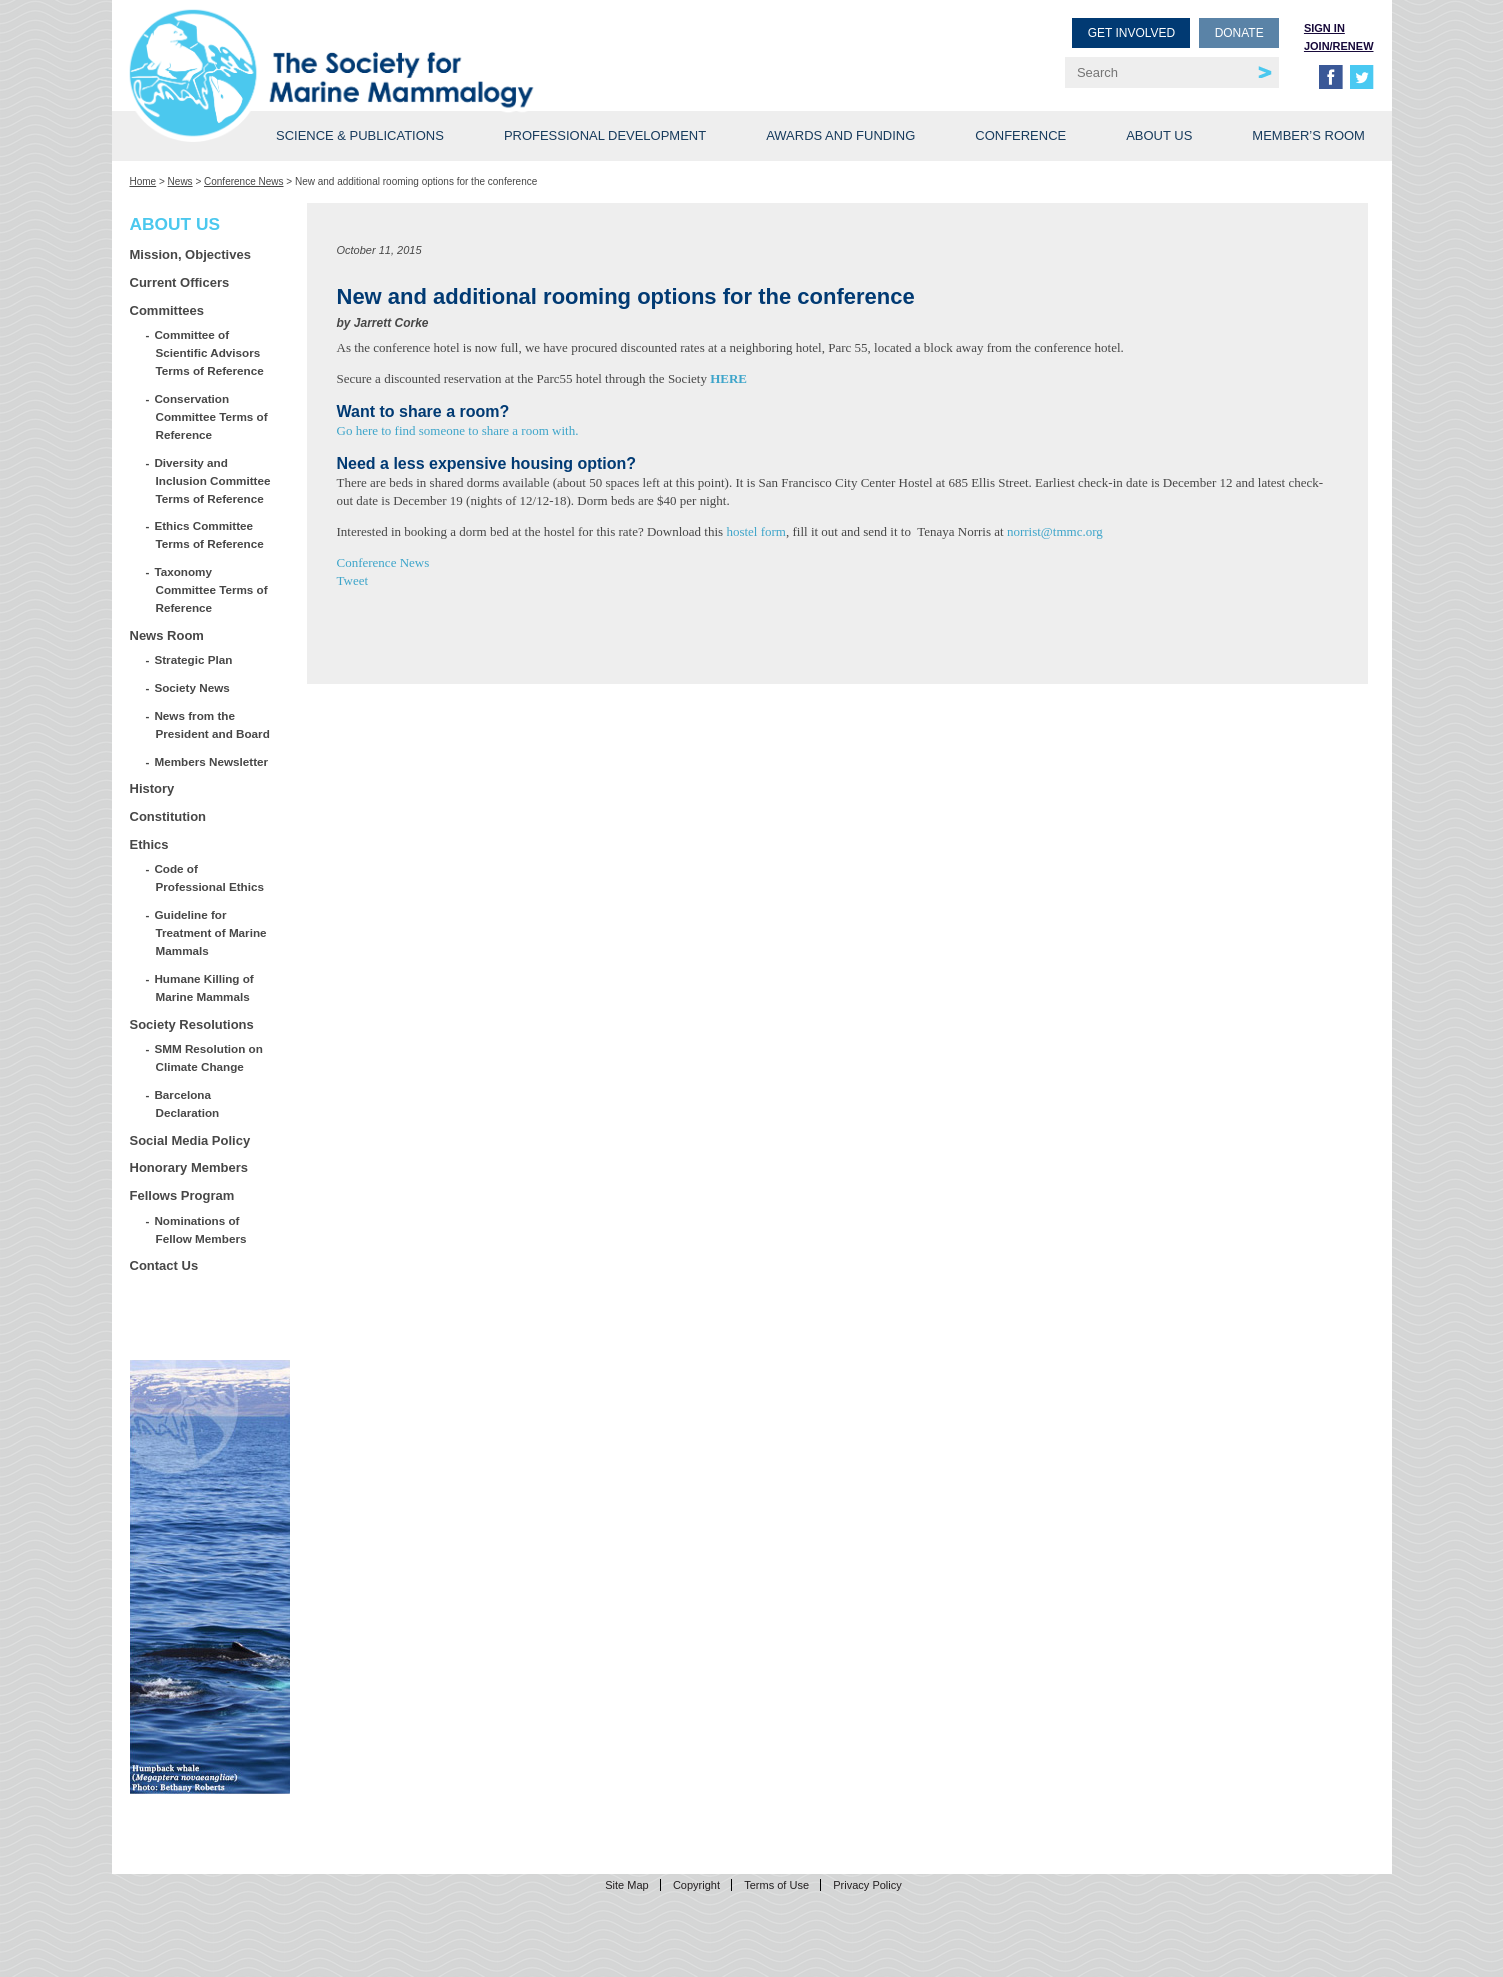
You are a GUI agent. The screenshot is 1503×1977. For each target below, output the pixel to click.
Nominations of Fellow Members (201, 1229)
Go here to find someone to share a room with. (458, 430)
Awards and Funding (840, 135)
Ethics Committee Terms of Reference (210, 534)
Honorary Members (189, 1167)
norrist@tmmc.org (1055, 531)
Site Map (626, 1885)
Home (143, 181)
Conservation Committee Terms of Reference (212, 416)
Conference (1020, 135)
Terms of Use (776, 1885)
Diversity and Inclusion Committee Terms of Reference (213, 480)
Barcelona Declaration (188, 1103)
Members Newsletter (212, 761)
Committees (167, 310)
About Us (1159, 135)
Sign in (1324, 28)
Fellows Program (182, 1195)
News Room (167, 635)
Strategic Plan (194, 659)
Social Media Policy (190, 1140)
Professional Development (605, 135)
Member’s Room (1308, 135)
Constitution (168, 816)
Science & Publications (360, 135)
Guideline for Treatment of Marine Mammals (211, 932)
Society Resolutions (192, 1024)
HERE (728, 378)
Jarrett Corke (391, 323)
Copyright (696, 1885)
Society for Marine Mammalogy (444, 47)
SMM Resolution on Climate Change (209, 1057)
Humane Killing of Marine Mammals (205, 987)
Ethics (149, 844)
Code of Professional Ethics (210, 877)
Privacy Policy (867, 1885)
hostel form (756, 531)
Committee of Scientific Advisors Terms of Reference (210, 352)
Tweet (353, 580)
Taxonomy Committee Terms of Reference (212, 589)
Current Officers (180, 282)
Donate (1239, 33)
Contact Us (164, 1265)
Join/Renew (1339, 46)
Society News (193, 687)
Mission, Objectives (190, 254)
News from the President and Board (213, 724)
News (180, 181)
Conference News (243, 181)
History (152, 788)
